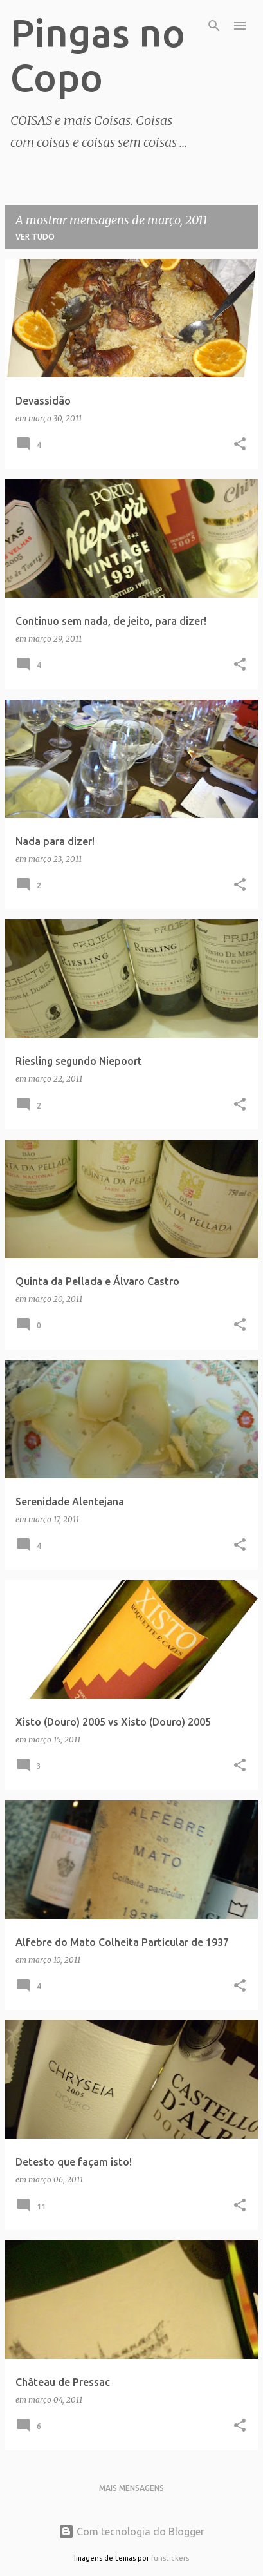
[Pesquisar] (214, 25)
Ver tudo (35, 237)
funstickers (170, 2558)
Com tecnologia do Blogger (131, 2531)
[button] (240, 444)
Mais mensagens (131, 2488)
